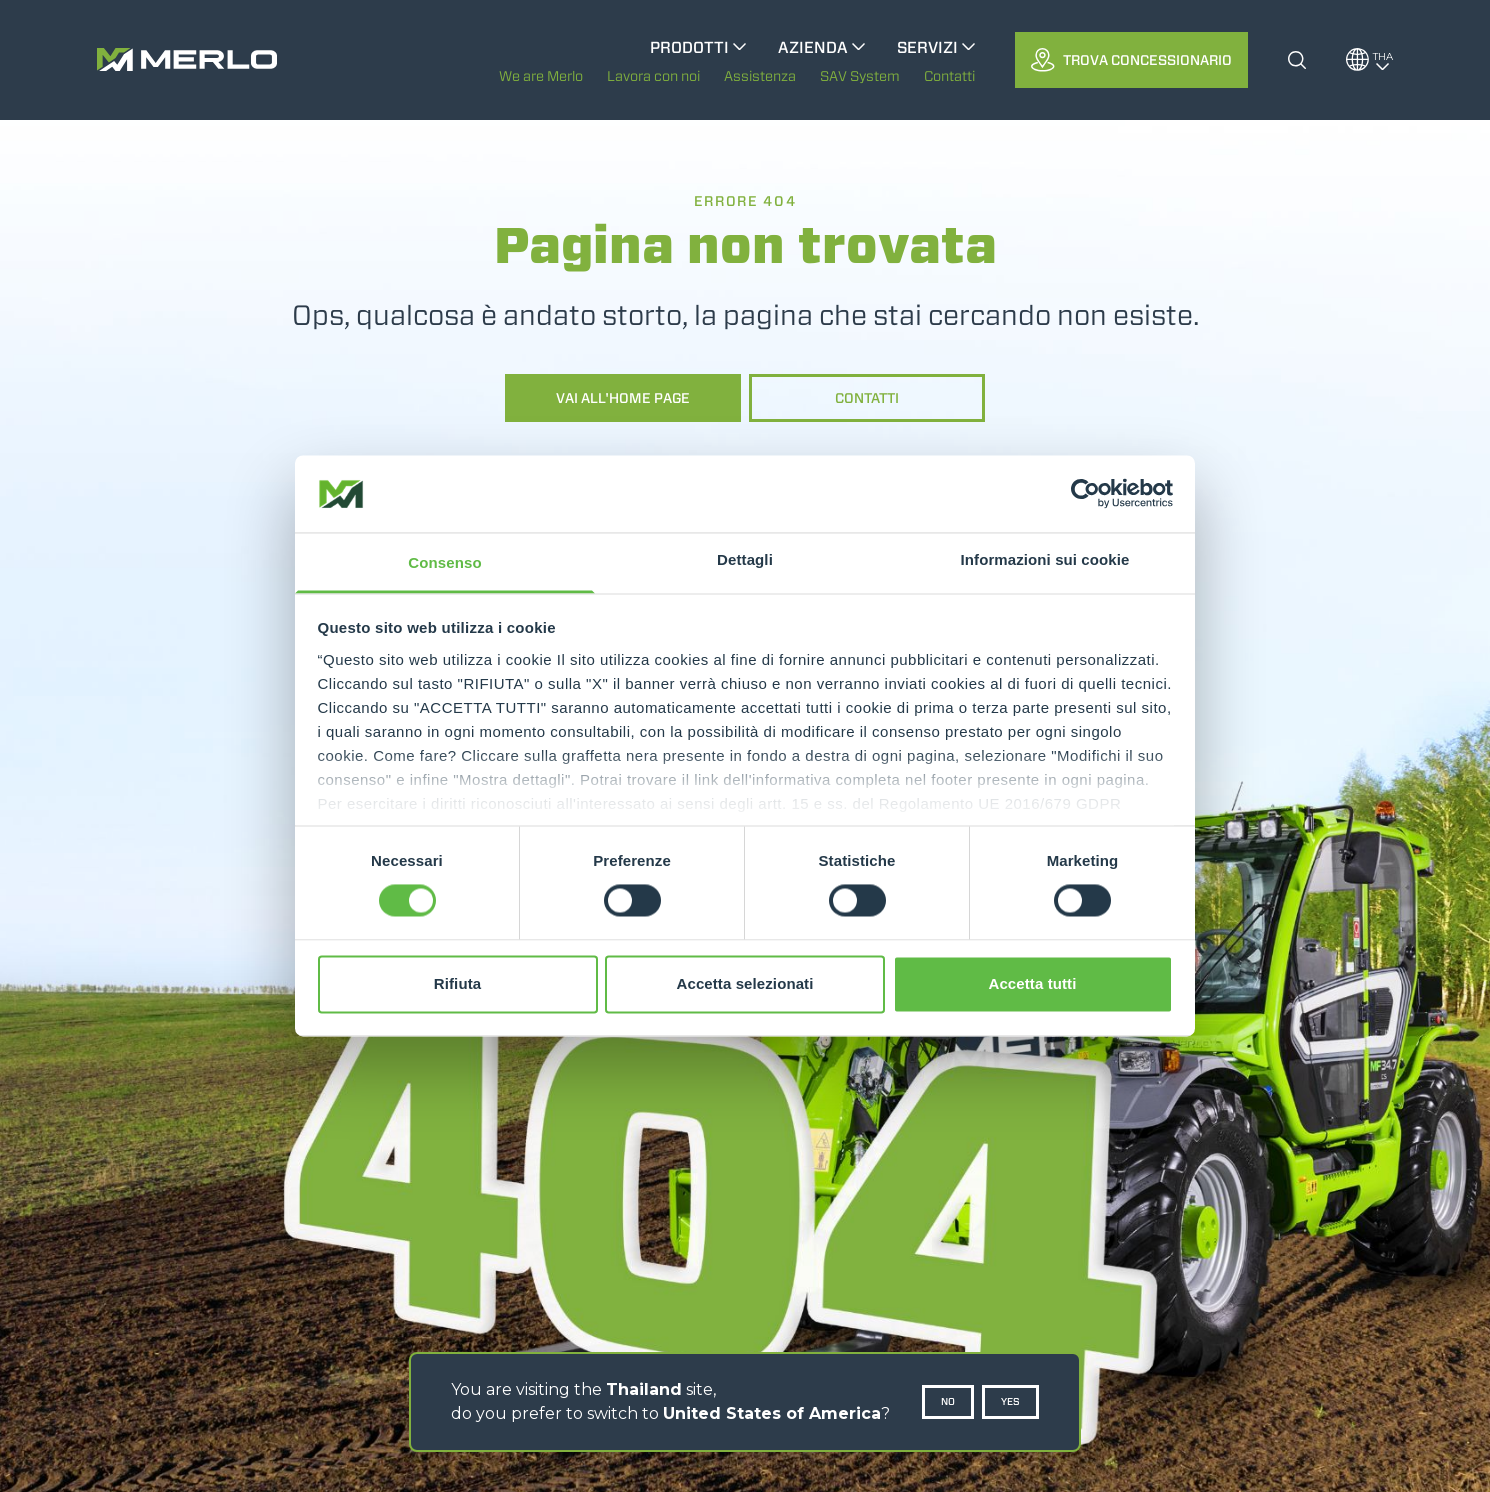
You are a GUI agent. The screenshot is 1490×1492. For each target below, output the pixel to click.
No (948, 1401)
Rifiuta (457, 983)
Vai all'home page (623, 398)
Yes (1010, 1401)
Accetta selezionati (745, 983)
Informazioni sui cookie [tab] (1045, 559)
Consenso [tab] (444, 562)
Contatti (867, 398)
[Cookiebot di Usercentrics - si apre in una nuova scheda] (1085, 494)
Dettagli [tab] (745, 559)
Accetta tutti (1033, 983)
